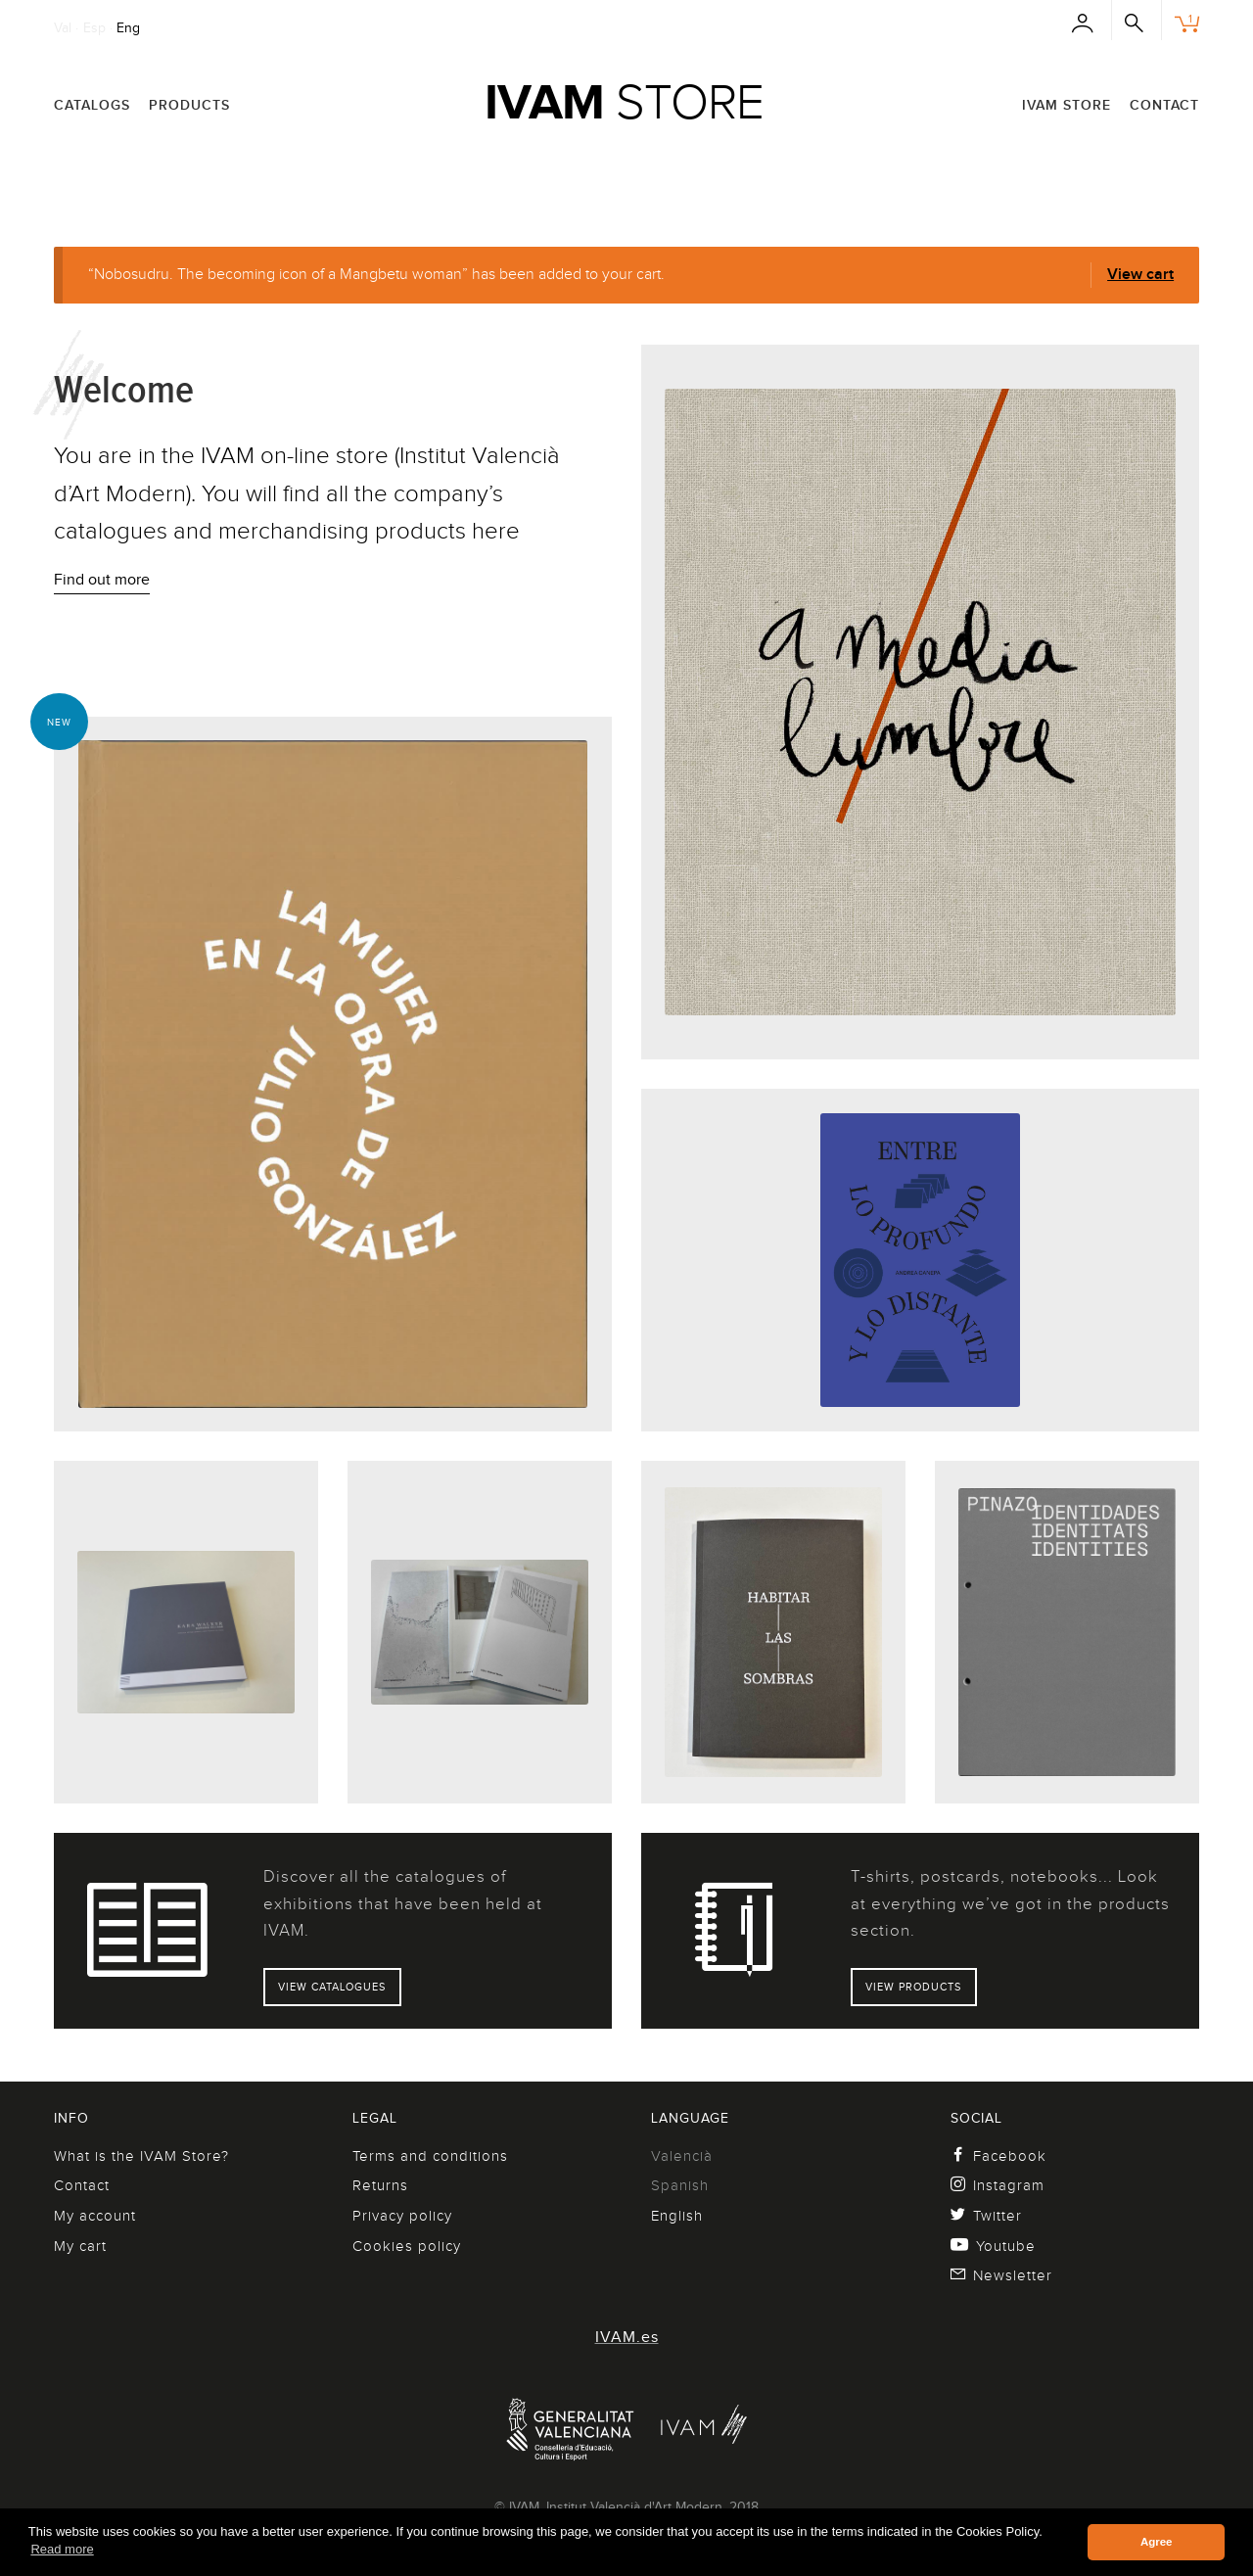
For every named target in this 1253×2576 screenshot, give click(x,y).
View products (913, 1986)
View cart (1140, 274)
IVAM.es (627, 2337)
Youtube (994, 2246)
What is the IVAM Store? (141, 2156)
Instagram (998, 2185)
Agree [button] (1156, 2542)
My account (95, 2216)
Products (189, 105)
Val (62, 27)
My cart (80, 2246)
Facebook (999, 2156)
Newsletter (1002, 2275)
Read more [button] (61, 2549)
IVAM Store (1066, 105)
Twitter (987, 2216)
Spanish (680, 2185)
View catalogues (332, 1986)
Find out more (102, 579)
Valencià (682, 2156)
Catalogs (92, 105)
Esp (94, 27)
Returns (380, 2185)
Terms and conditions (430, 2156)
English (677, 2216)
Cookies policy (406, 2246)
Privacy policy (402, 2216)
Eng (128, 27)
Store (624, 101)
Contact (1164, 105)
